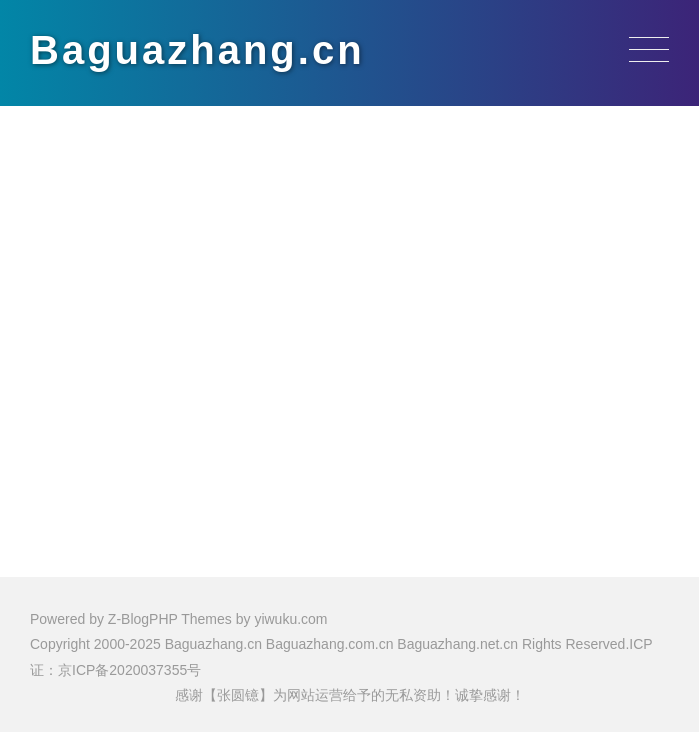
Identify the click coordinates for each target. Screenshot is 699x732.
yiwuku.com (290, 619)
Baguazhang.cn (197, 50)
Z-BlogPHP (143, 619)
